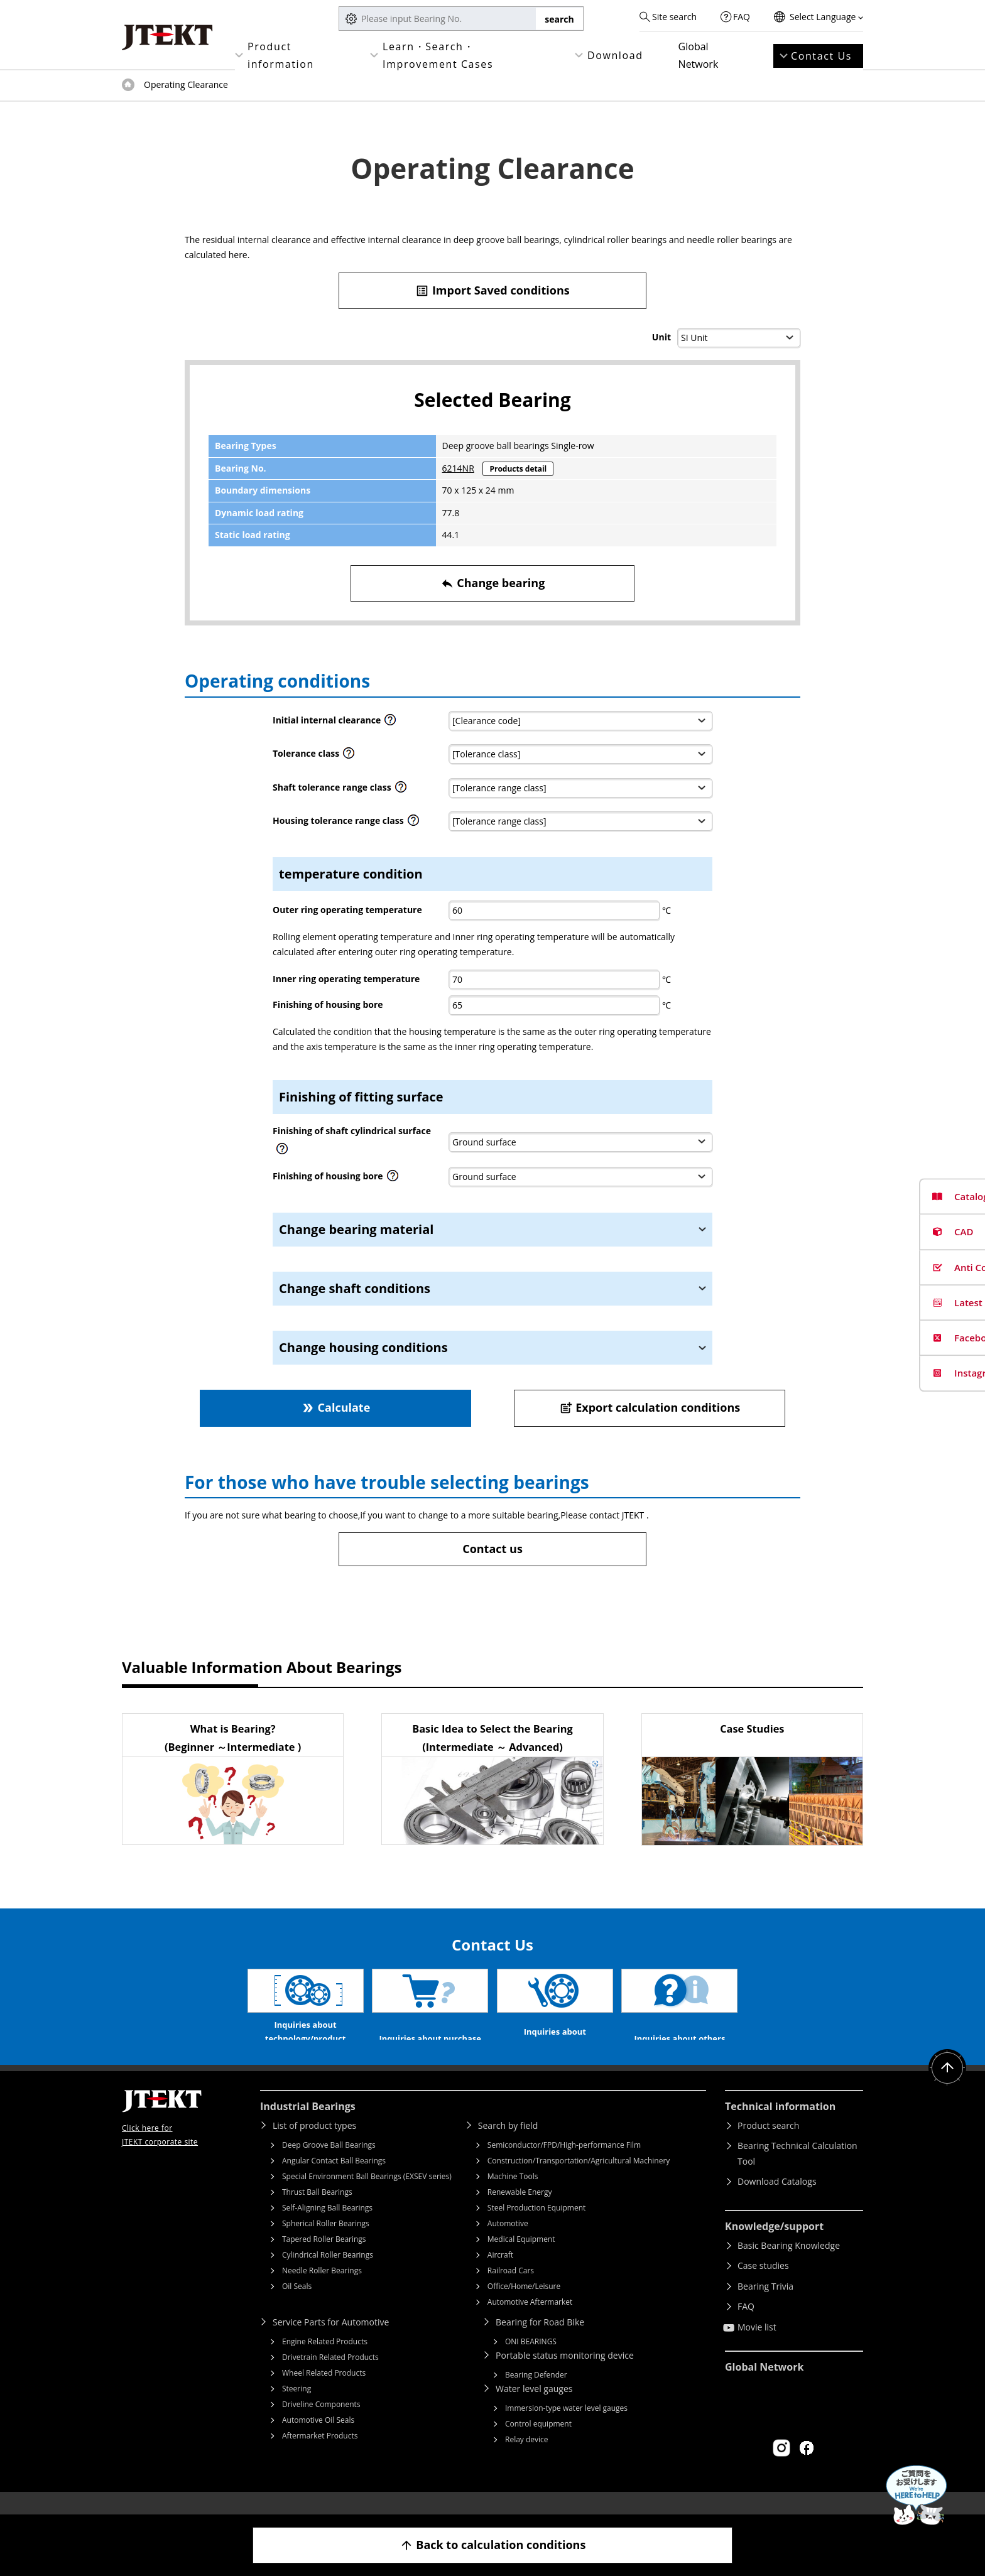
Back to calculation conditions (493, 2545)
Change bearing (492, 583)
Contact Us (821, 56)
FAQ (741, 17)
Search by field (508, 2144)
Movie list (756, 2346)
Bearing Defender (536, 2393)
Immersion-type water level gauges (566, 2427)
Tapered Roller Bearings (324, 2258)
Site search (674, 17)
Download (615, 55)
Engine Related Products (324, 2360)
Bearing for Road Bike (540, 2341)
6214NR (458, 468)
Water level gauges (534, 2407)
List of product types (314, 2144)
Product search (768, 2144)
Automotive (507, 2242)
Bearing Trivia (765, 2305)
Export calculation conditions (650, 1407)
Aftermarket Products (319, 2454)
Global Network (698, 55)
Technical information (780, 2125)
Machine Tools (512, 2195)
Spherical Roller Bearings (325, 2242)
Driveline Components (321, 2423)
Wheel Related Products (324, 2391)
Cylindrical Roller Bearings (327, 2273)
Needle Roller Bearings (322, 2289)
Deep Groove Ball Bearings (329, 2163)
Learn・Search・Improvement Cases (438, 55)
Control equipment (538, 2442)
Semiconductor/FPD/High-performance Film (564, 2163)
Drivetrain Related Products (330, 2376)
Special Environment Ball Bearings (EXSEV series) (367, 2195)
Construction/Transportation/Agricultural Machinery (578, 2179)
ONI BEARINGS (531, 2360)
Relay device (526, 2458)
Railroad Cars (510, 2289)
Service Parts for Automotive (331, 2341)
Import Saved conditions (492, 290)
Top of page (128, 84)
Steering (296, 2407)
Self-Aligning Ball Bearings (327, 2226)
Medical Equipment (521, 2258)
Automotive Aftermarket (529, 2320)
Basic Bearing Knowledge (788, 2264)
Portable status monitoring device (565, 2374)
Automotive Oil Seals (318, 2438)
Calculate (335, 1407)
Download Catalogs (777, 2200)
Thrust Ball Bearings (317, 2210)
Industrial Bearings (308, 2125)
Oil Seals (297, 2305)
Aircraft (500, 2273)
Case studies (763, 2284)
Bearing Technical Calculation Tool (797, 2172)
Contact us (492, 1548)
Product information (281, 55)
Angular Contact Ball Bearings (334, 2179)
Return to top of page (947, 2087)
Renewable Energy (519, 2210)
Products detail (518, 468)
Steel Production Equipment (536, 2226)
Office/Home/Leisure (523, 2305)
